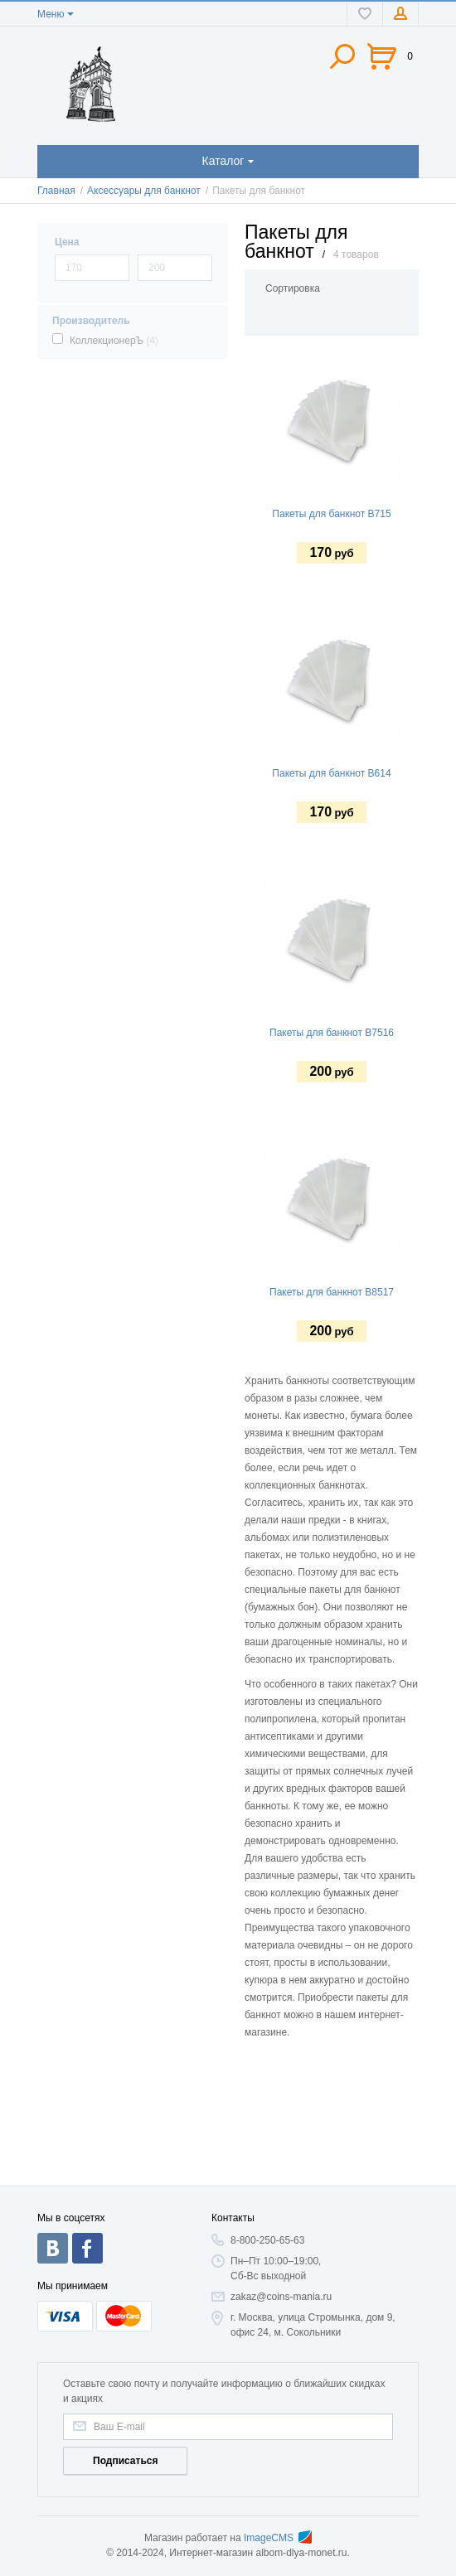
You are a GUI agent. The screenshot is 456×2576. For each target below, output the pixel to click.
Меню (50, 14)
